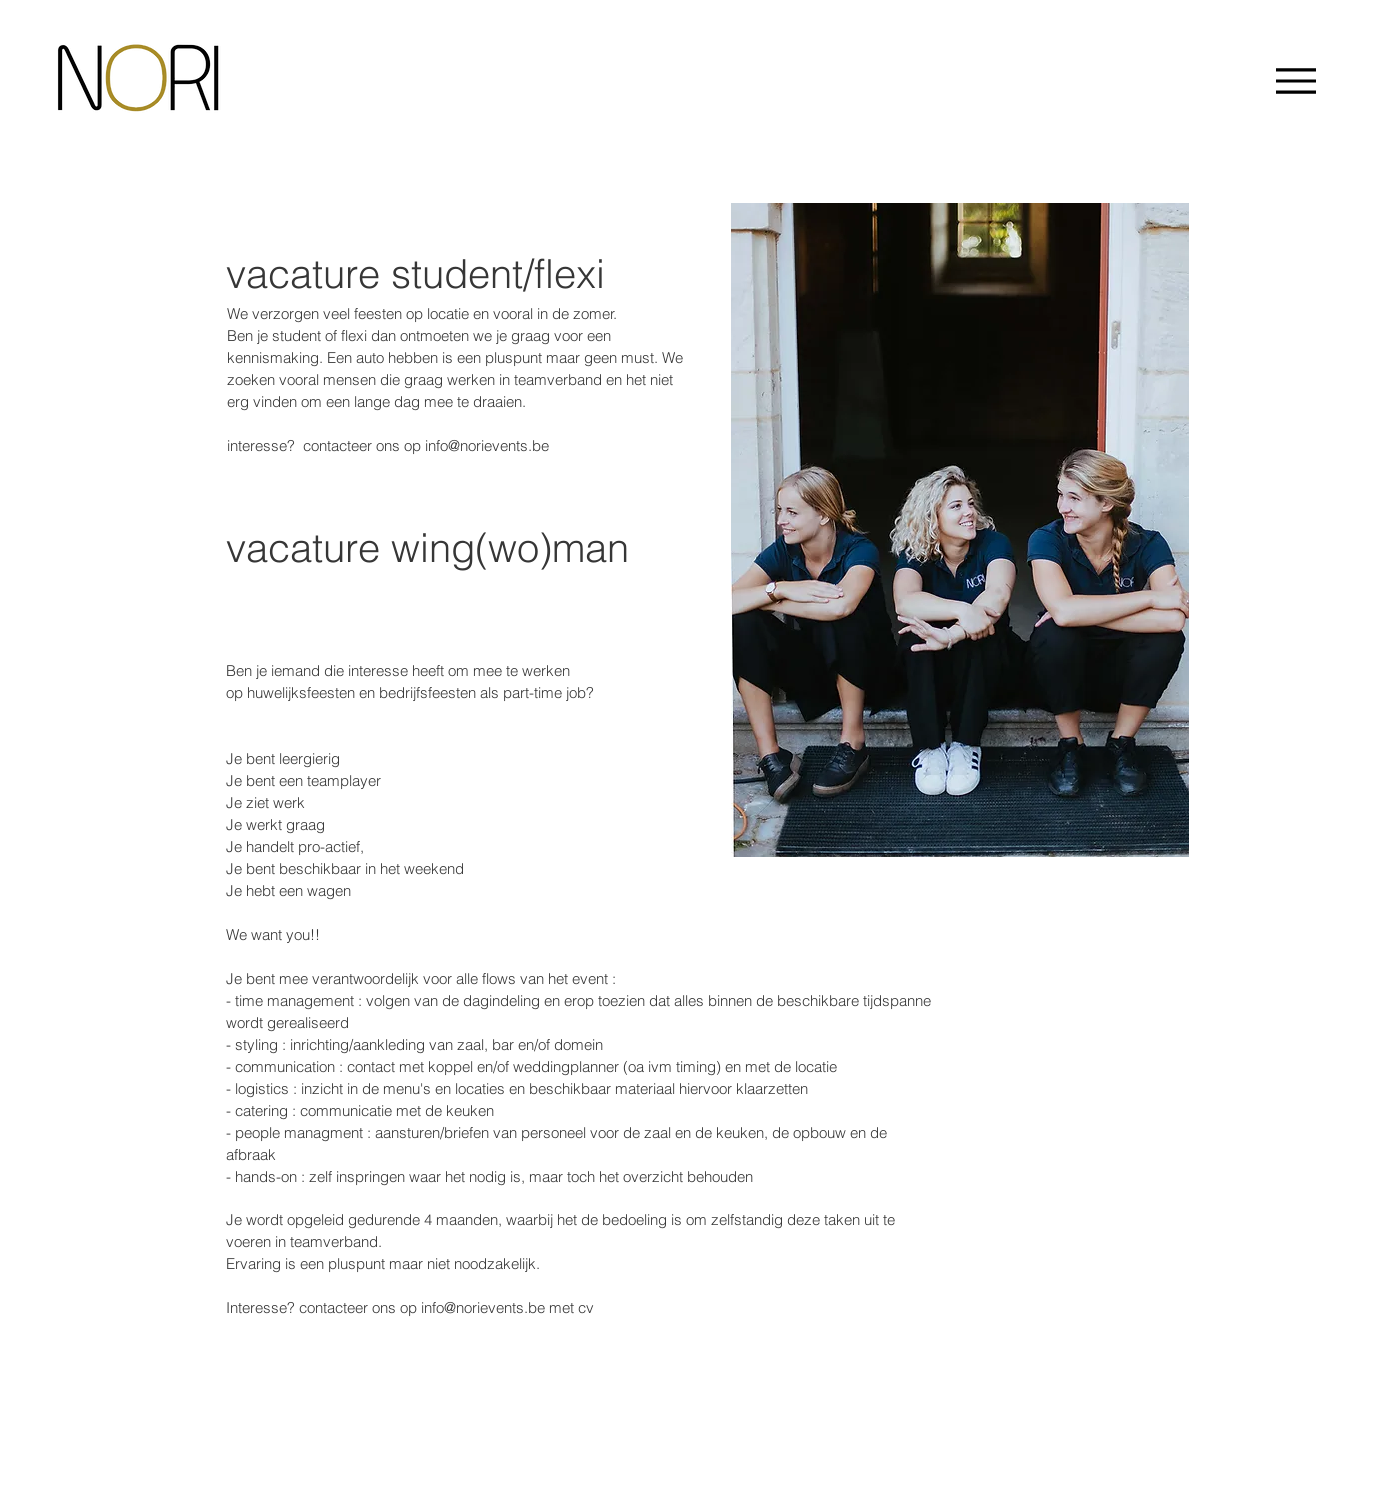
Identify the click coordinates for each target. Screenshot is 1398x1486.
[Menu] (1295, 80)
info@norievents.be (487, 445)
